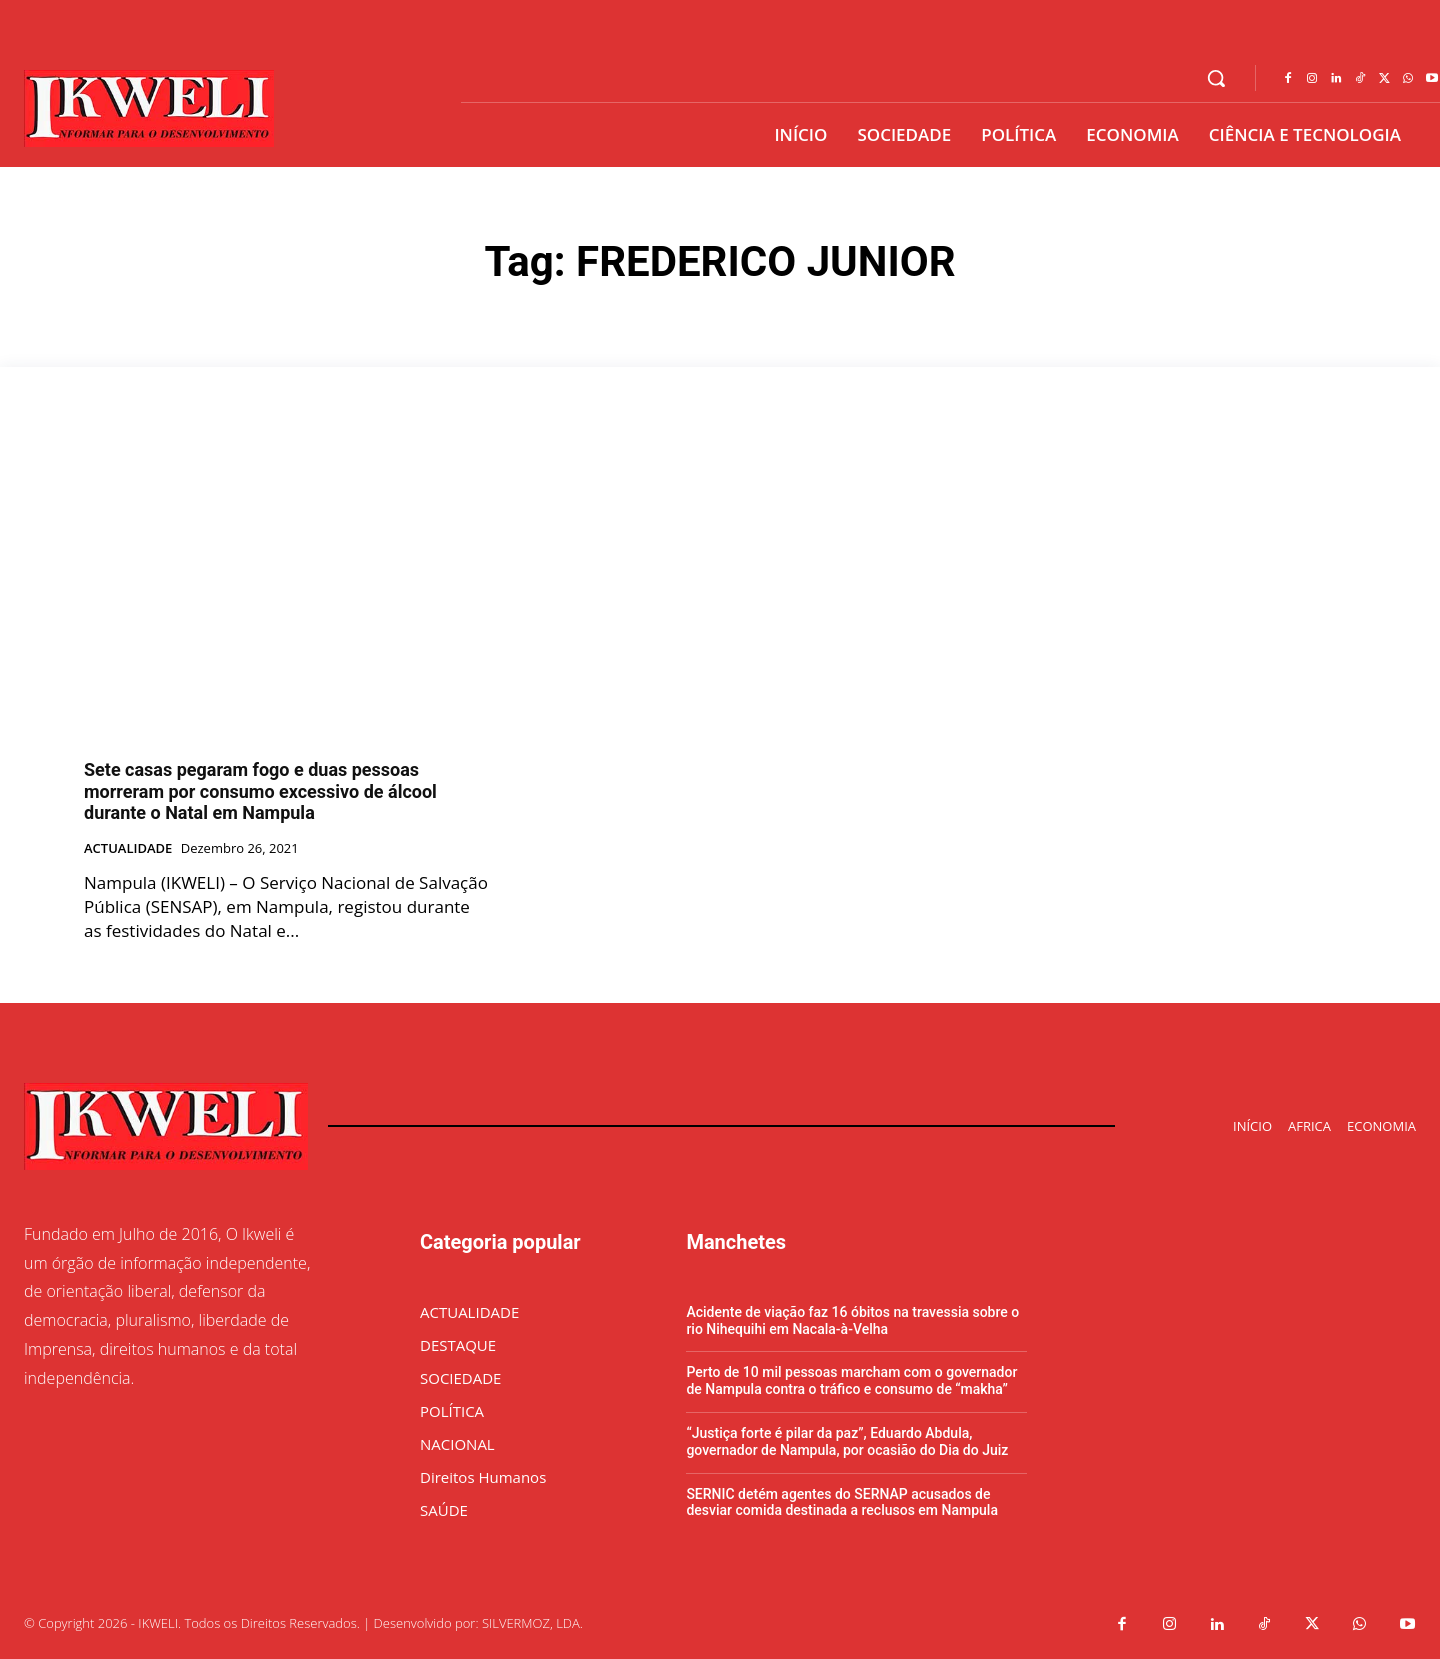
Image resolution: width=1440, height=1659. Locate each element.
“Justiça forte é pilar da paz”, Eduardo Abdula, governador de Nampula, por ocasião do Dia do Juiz (847, 1441)
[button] (1216, 78)
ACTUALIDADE (128, 849)
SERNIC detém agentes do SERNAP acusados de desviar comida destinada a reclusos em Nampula (842, 1502)
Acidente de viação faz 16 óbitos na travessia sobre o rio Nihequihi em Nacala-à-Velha (852, 1320)
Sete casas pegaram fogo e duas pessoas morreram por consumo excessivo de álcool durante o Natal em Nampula (260, 791)
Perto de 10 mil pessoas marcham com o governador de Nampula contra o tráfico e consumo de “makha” (851, 1380)
